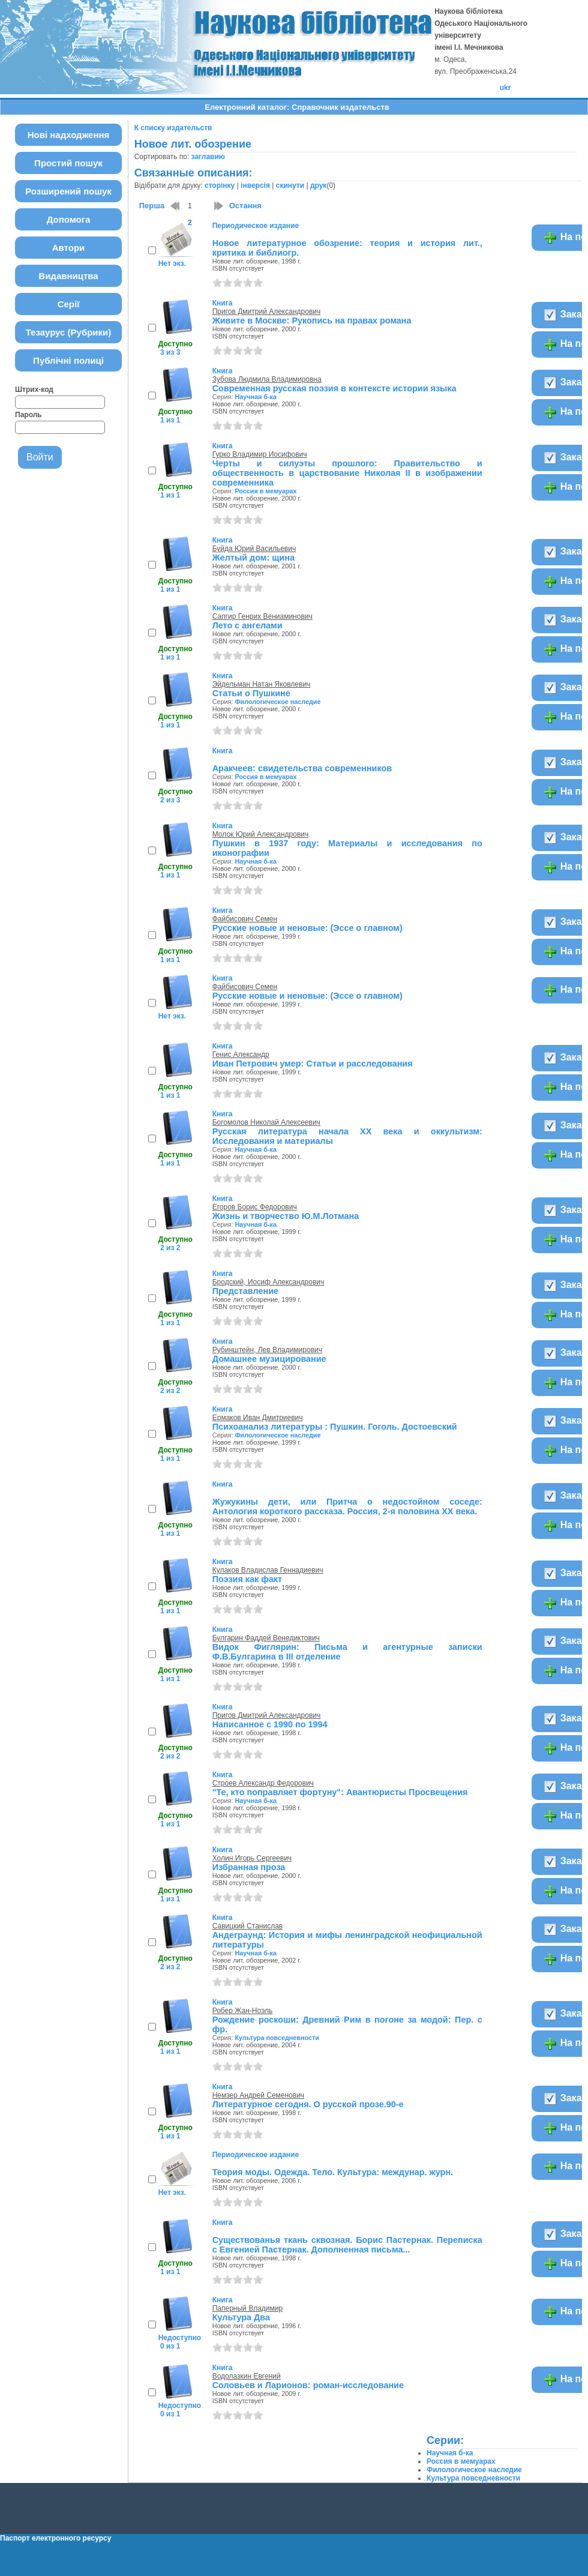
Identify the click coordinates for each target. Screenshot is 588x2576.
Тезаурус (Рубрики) (69, 332)
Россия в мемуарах (265, 491)
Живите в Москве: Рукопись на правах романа (312, 320)
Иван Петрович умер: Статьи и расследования (312, 1063)
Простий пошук (68, 163)
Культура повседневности (277, 2037)
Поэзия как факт (247, 1579)
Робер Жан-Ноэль (242, 2010)
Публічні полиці (68, 360)
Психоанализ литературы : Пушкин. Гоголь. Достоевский (334, 1426)
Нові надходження (69, 135)
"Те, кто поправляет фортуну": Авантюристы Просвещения (340, 1792)
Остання (245, 205)
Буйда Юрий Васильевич (254, 548)
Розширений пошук (68, 191)
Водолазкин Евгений (246, 2376)
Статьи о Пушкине (251, 693)
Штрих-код (34, 389)
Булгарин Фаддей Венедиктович (266, 1638)
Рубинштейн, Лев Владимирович (267, 1350)
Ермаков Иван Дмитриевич (257, 1417)
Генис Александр (240, 1054)
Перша (152, 205)
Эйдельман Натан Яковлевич (261, 684)
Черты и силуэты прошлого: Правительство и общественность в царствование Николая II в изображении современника (347, 473)
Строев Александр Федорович (263, 1783)
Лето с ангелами (247, 625)
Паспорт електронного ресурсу (55, 2538)
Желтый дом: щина (253, 557)
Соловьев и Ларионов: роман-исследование (308, 2385)
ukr (505, 87)
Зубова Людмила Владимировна (267, 379)
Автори (68, 247)
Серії (69, 304)
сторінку (220, 185)
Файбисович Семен (244, 919)
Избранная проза (249, 1867)
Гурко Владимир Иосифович (259, 454)
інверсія (255, 185)
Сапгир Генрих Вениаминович (262, 616)
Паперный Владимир (247, 2308)
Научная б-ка (256, 396)
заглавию (208, 156)
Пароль (28, 415)
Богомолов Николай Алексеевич (266, 1122)
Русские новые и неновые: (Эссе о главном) (307, 928)
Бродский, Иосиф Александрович (268, 1282)
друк (318, 185)
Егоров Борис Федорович (254, 1207)
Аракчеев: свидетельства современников (302, 768)
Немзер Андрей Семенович (258, 2095)
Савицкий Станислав (247, 1926)
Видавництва (68, 276)
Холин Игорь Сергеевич (252, 1858)
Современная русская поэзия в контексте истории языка (334, 388)
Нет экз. (172, 263)
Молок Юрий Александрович (260, 834)
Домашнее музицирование (269, 1359)
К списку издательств (173, 128)
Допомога (69, 219)
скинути (290, 185)
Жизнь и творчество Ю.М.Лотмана (285, 1216)
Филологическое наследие (277, 701)
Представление (245, 1291)
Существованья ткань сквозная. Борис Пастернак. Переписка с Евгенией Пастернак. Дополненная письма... (347, 2244)
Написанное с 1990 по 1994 (270, 1724)
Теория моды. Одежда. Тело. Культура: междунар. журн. (332, 2172)
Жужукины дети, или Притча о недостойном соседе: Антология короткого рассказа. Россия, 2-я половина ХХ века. (347, 1506)
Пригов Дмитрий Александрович (266, 311)
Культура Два (241, 2317)
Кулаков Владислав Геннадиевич (267, 1570)
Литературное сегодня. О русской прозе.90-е (308, 2104)
